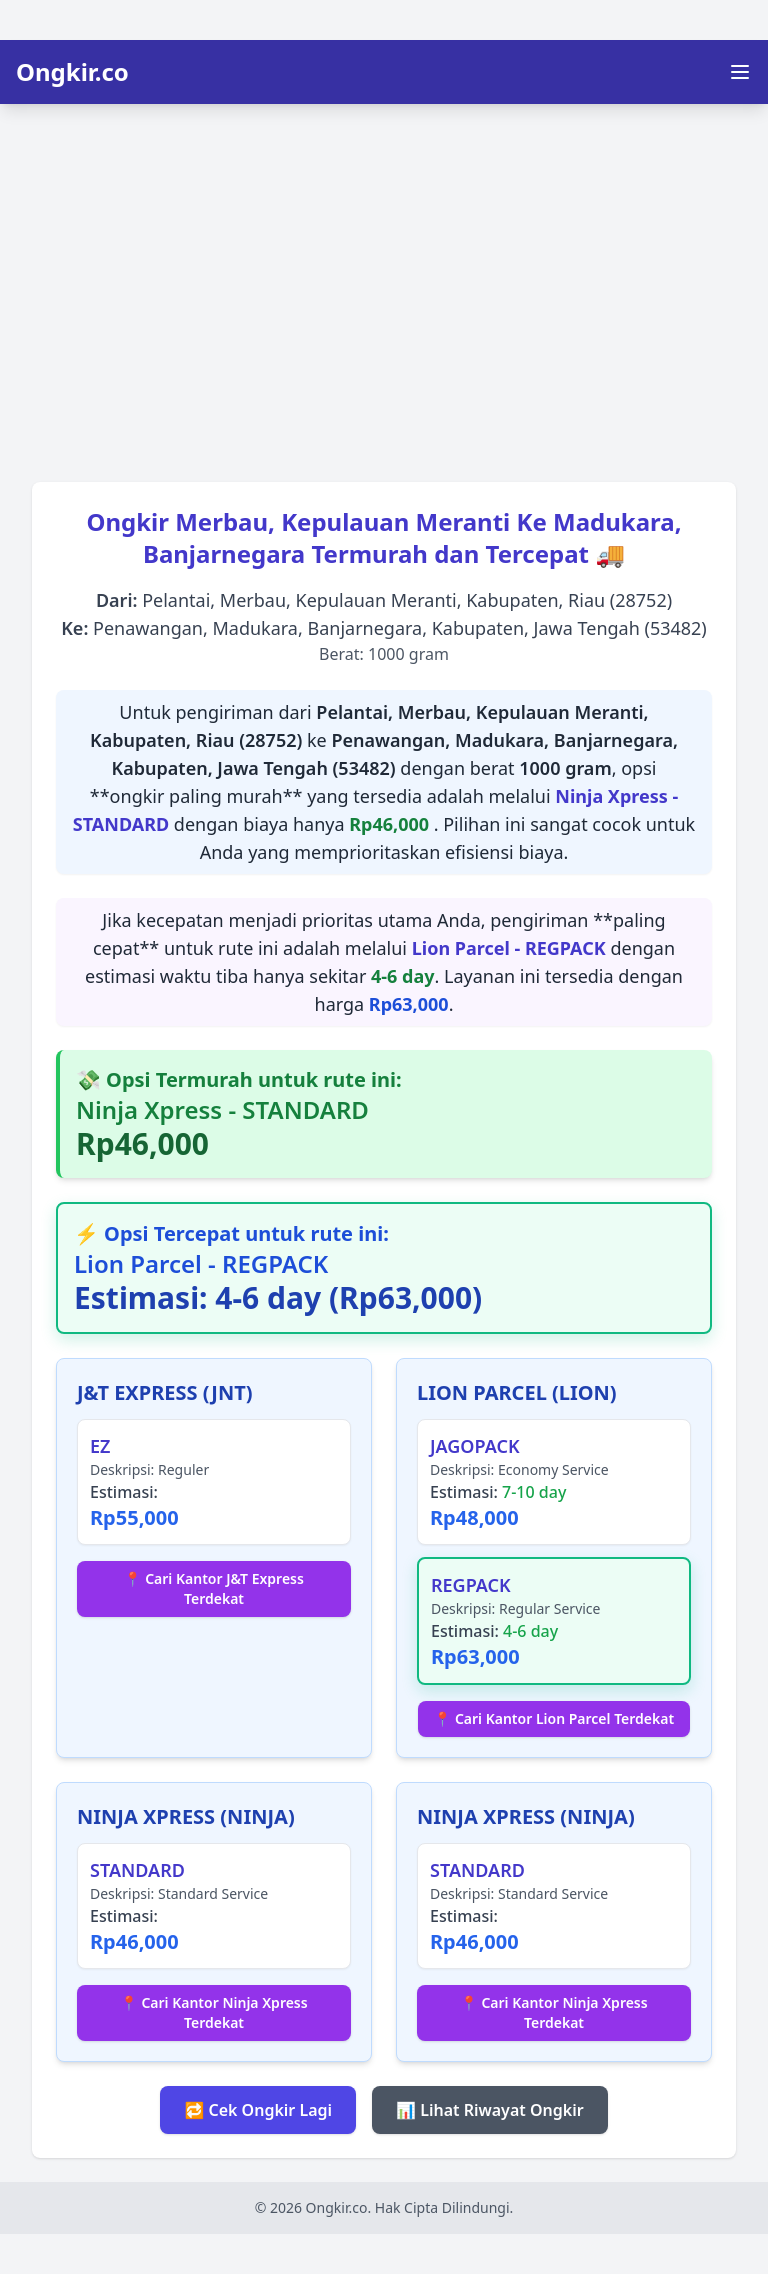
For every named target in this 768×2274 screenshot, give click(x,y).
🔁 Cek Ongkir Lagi (258, 2110)
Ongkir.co (72, 72)
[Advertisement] (384, 286)
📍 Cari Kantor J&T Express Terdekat (214, 1588)
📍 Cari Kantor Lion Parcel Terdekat (554, 1718)
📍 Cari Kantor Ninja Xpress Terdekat (213, 2012)
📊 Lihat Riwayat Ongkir (490, 2110)
